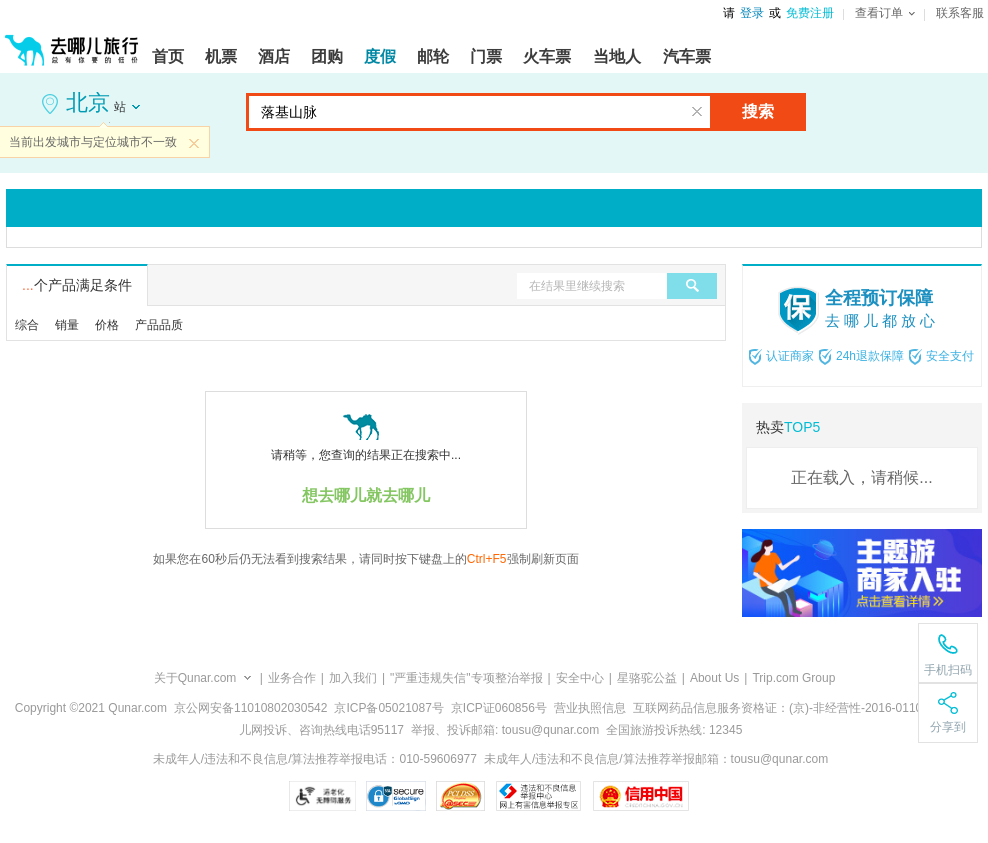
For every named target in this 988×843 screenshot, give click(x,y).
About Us (714, 678)
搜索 (758, 111)
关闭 (194, 143)
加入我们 (353, 678)
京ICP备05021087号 (388, 708)
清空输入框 (697, 112)
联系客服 (960, 13)
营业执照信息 (590, 708)
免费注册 (810, 13)
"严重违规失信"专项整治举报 (466, 678)
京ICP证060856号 (499, 708)
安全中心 (580, 678)
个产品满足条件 (77, 285)
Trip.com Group (793, 678)
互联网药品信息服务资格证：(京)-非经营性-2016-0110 (777, 708)
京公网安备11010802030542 (250, 708)
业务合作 (292, 678)
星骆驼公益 (647, 678)
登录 (752, 13)
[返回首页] (72, 42)
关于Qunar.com (195, 678)
